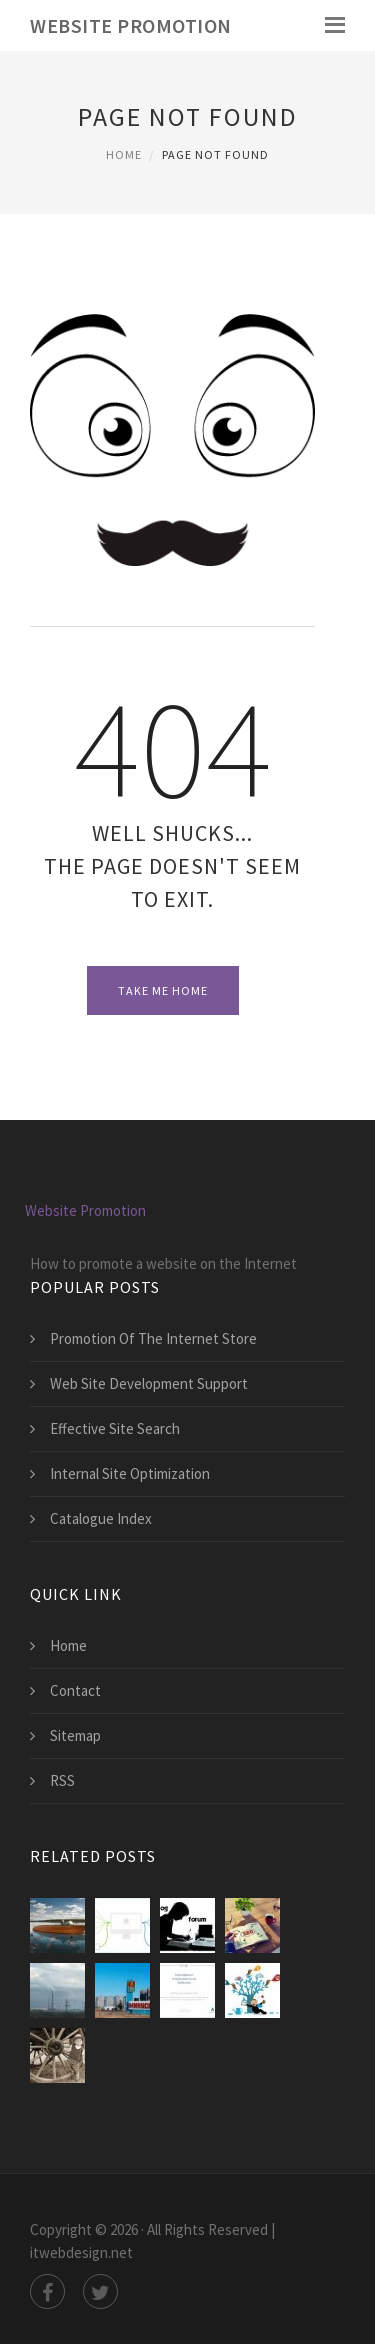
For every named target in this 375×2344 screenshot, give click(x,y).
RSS (62, 1780)
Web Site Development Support (149, 1383)
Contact (75, 1690)
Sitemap (75, 1735)
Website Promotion (131, 25)
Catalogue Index (101, 1518)
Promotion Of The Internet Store (153, 1338)
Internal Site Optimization (130, 1473)
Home (124, 154)
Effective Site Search (115, 1428)
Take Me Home (163, 990)
